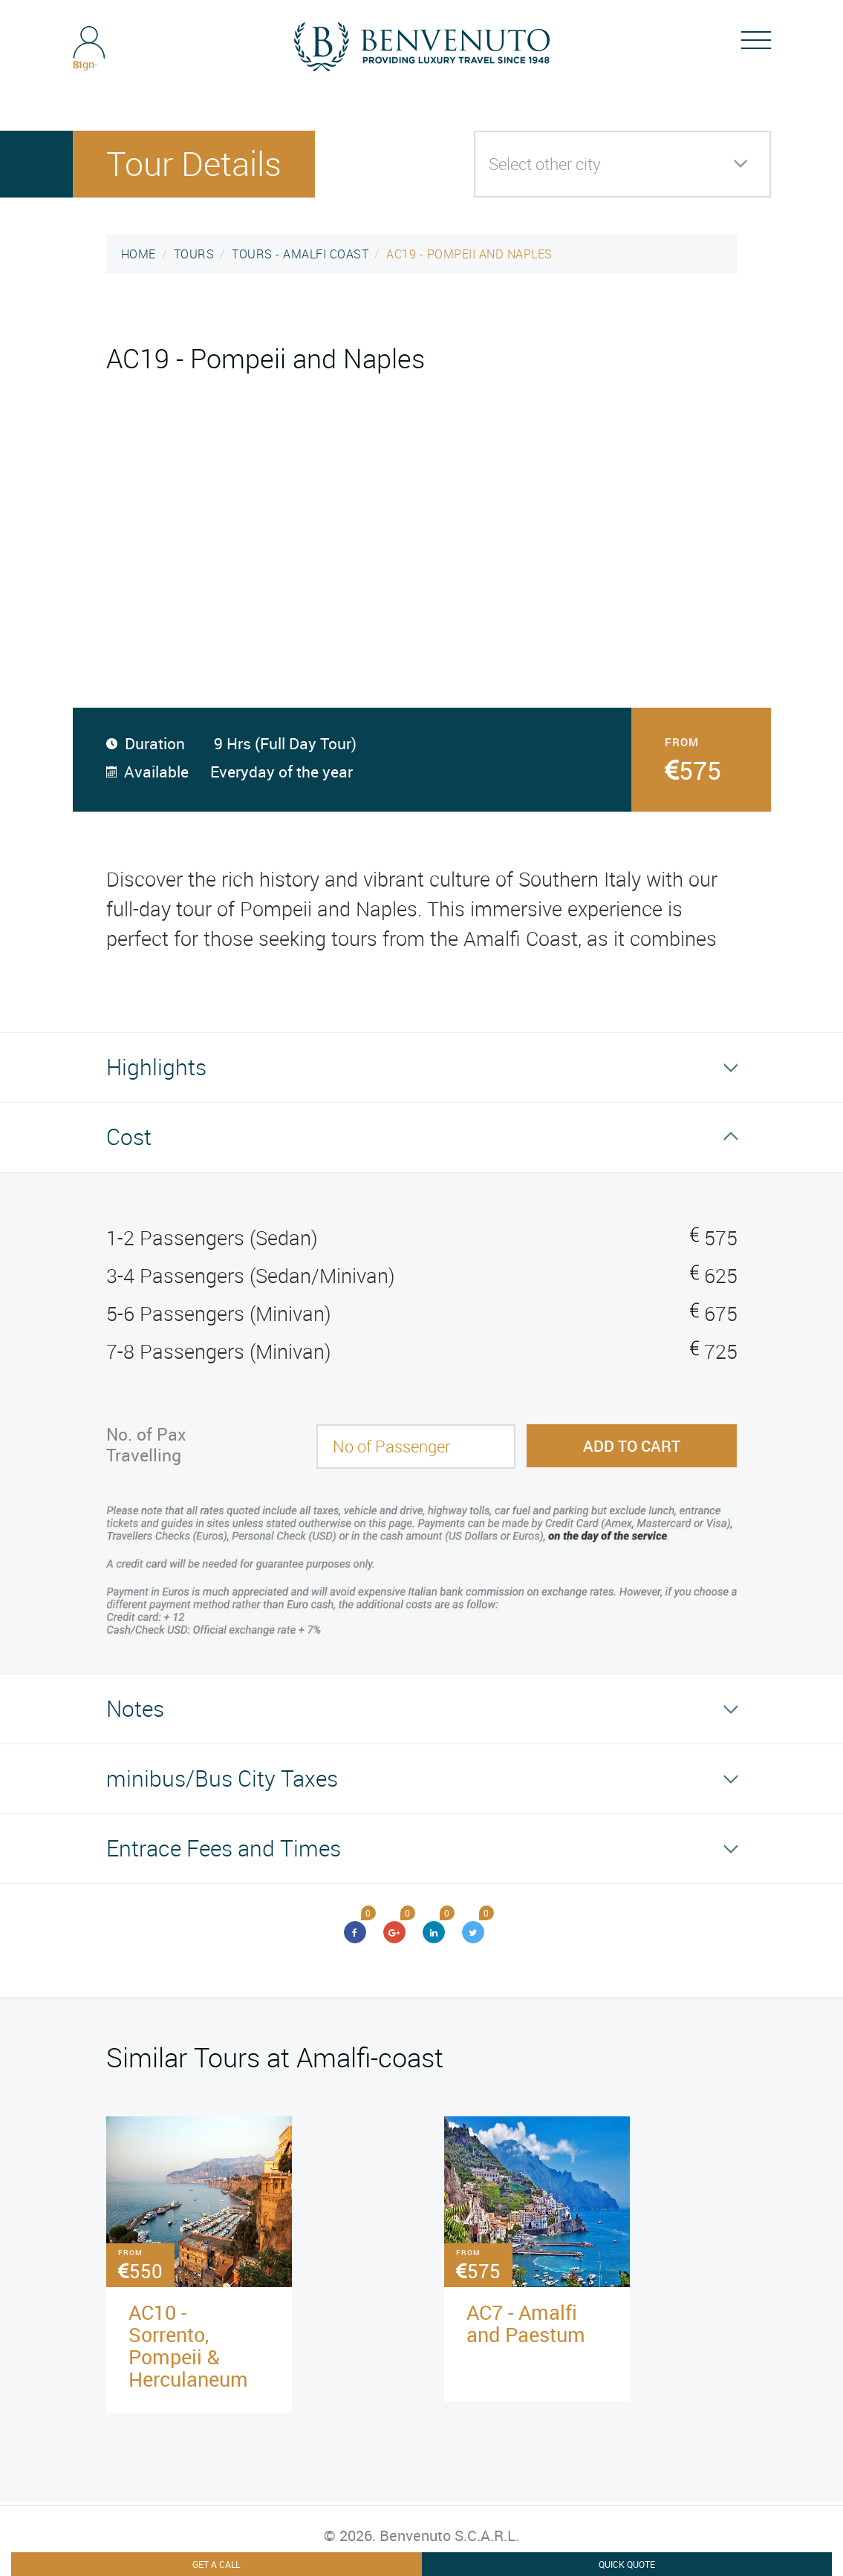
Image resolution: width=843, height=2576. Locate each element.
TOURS (194, 254)
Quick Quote (627, 2564)
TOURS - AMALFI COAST (300, 254)
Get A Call (216, 2564)
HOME (138, 254)
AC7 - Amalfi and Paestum (525, 2323)
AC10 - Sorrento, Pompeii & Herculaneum (188, 2345)
